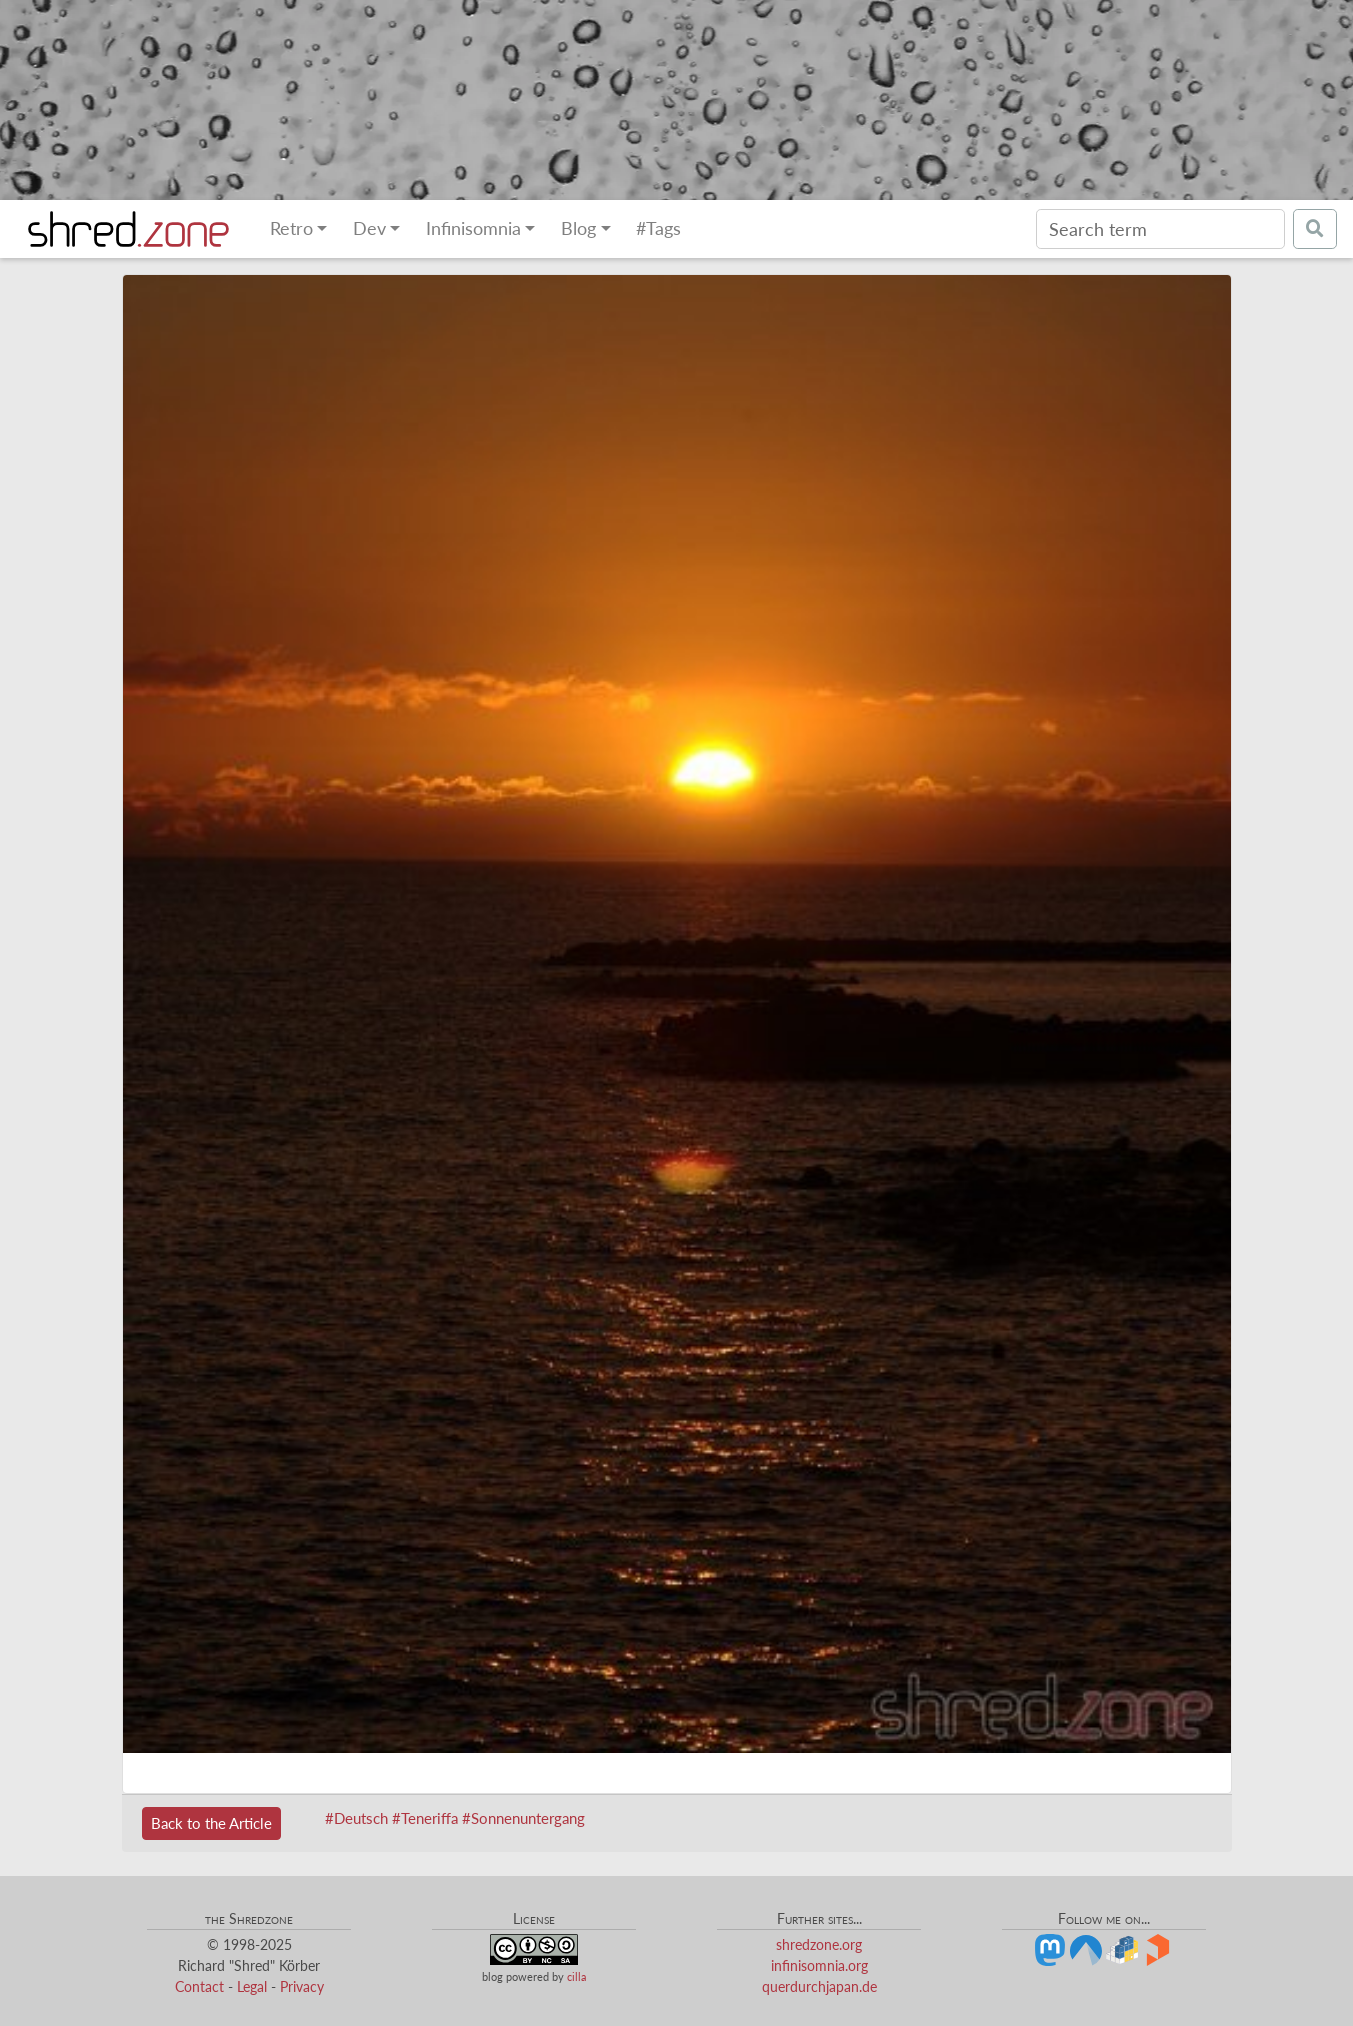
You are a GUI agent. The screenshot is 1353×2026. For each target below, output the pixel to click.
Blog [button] (578, 228)
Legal (252, 1986)
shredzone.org (819, 1944)
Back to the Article (211, 1823)
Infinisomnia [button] (473, 228)
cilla (576, 1976)
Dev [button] (369, 228)
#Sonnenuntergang (523, 1818)
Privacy (302, 1986)
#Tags (658, 228)
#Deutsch (356, 1818)
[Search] (1160, 229)
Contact (199, 1986)
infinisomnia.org (819, 1965)
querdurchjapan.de (819, 1986)
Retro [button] (291, 228)
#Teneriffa (425, 1818)
